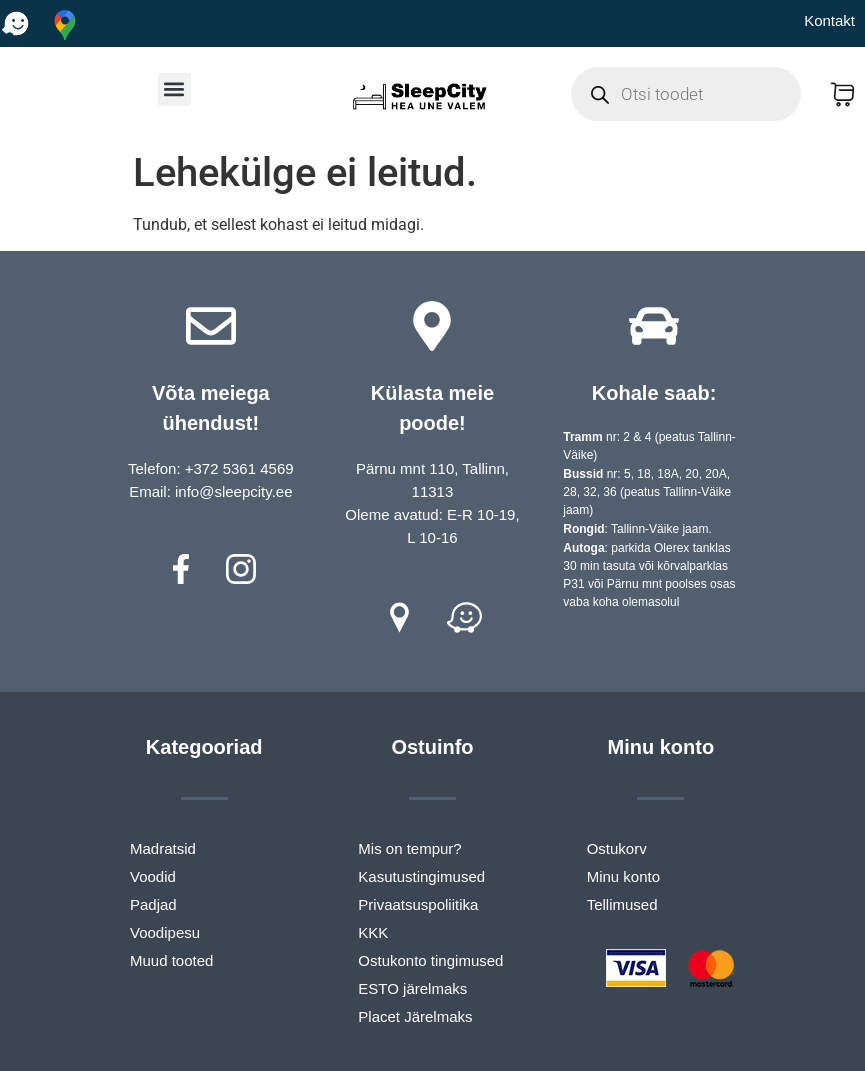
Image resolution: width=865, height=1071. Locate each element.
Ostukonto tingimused (430, 960)
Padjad (153, 904)
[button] (174, 89)
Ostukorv (617, 848)
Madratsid (163, 848)
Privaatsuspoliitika (418, 904)
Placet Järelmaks (415, 1016)
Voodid (153, 876)
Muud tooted (171, 960)
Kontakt (829, 20)
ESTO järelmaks (412, 988)
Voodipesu (165, 932)
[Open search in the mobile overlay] (686, 94)
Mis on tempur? (409, 848)
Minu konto (623, 876)
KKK (373, 932)
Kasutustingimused (421, 876)
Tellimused (622, 904)
